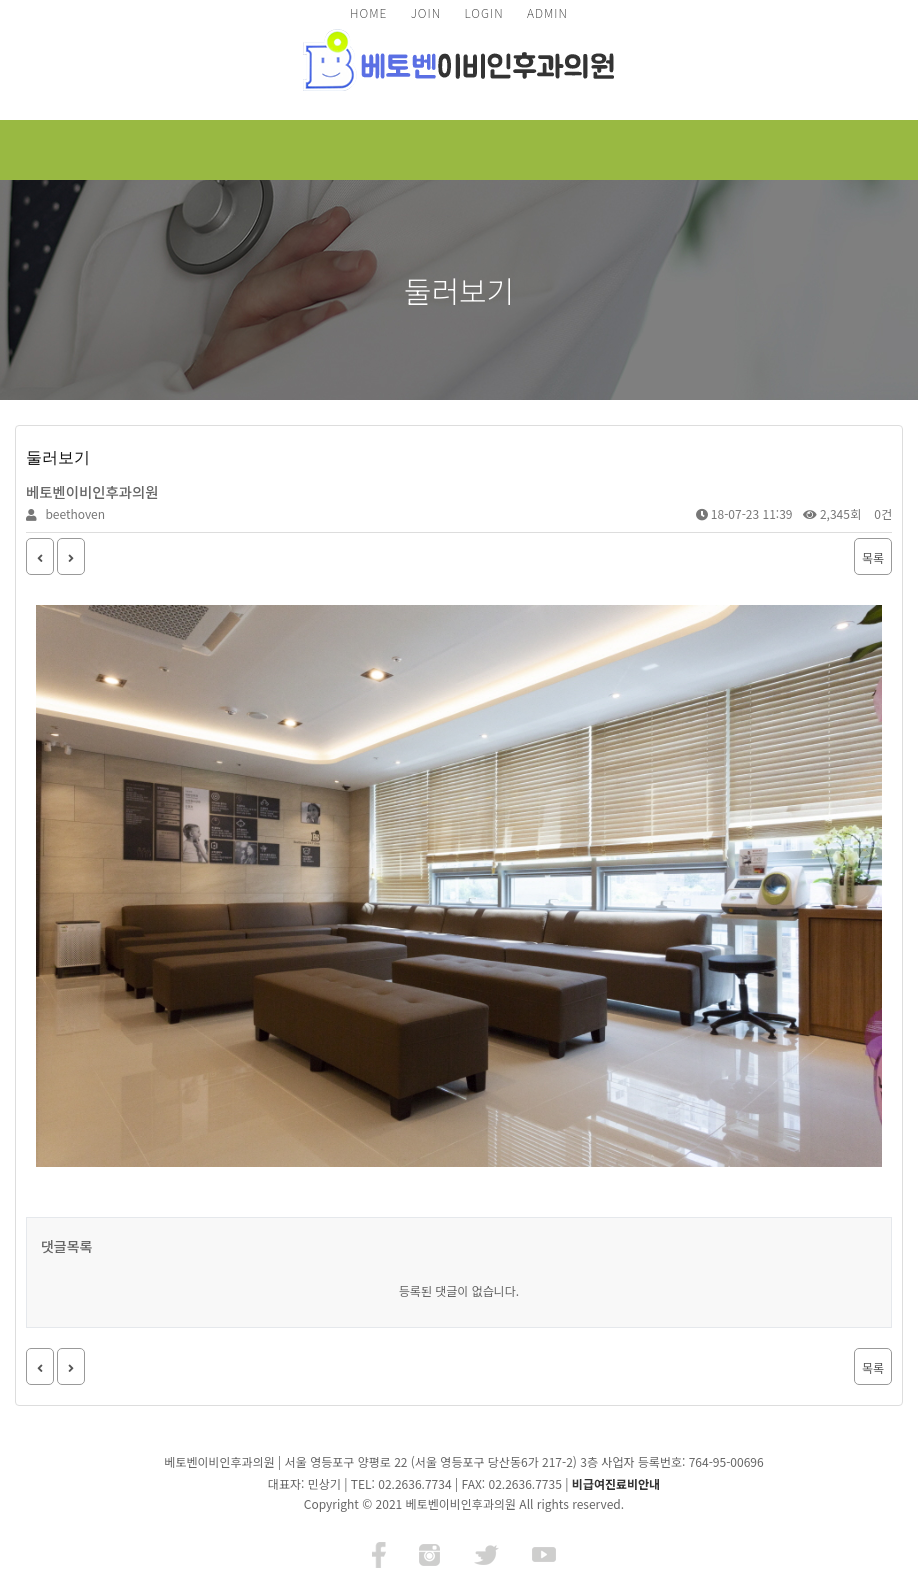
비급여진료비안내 (616, 1483)
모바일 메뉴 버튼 (866, 150)
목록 (873, 557)
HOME (368, 12)
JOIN (426, 12)
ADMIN (547, 12)
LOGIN (483, 12)
